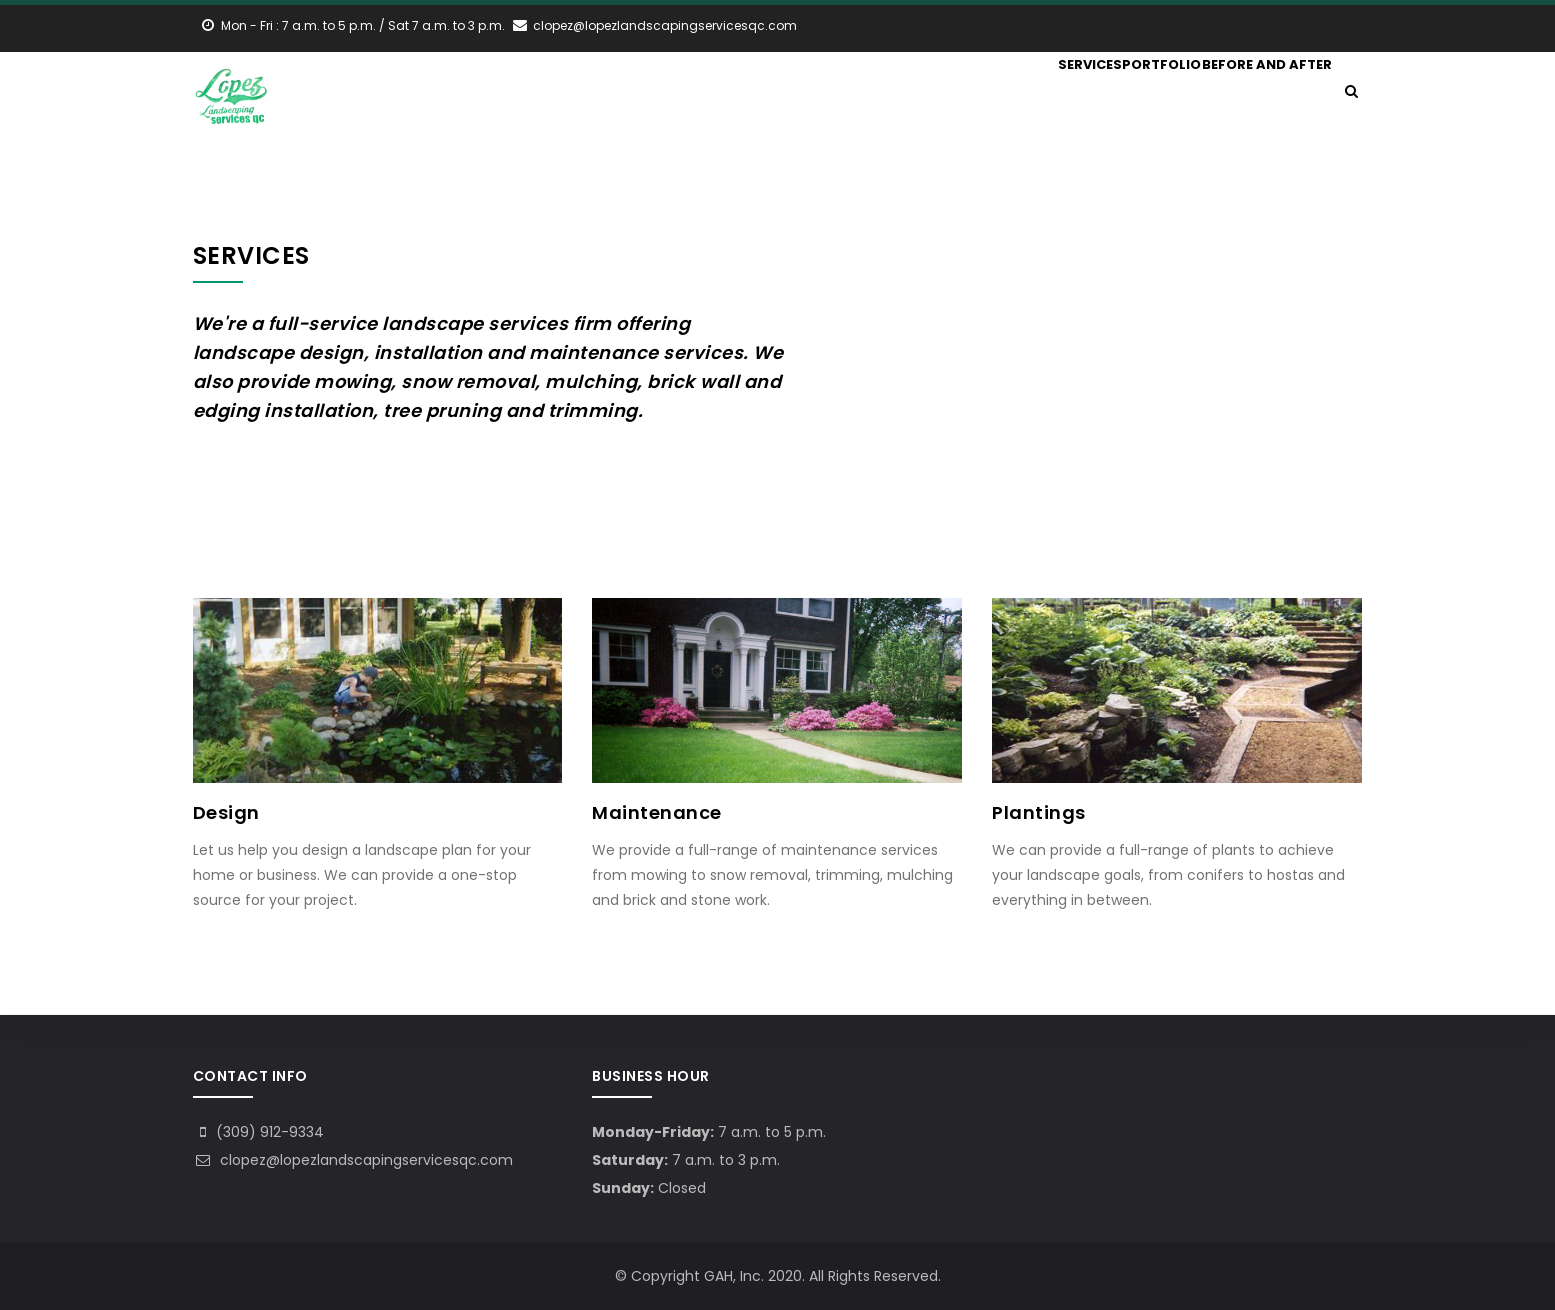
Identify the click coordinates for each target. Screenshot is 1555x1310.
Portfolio (1142, 92)
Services (1052, 92)
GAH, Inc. (734, 1276)
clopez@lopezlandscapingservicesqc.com (353, 1160)
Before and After (1261, 92)
